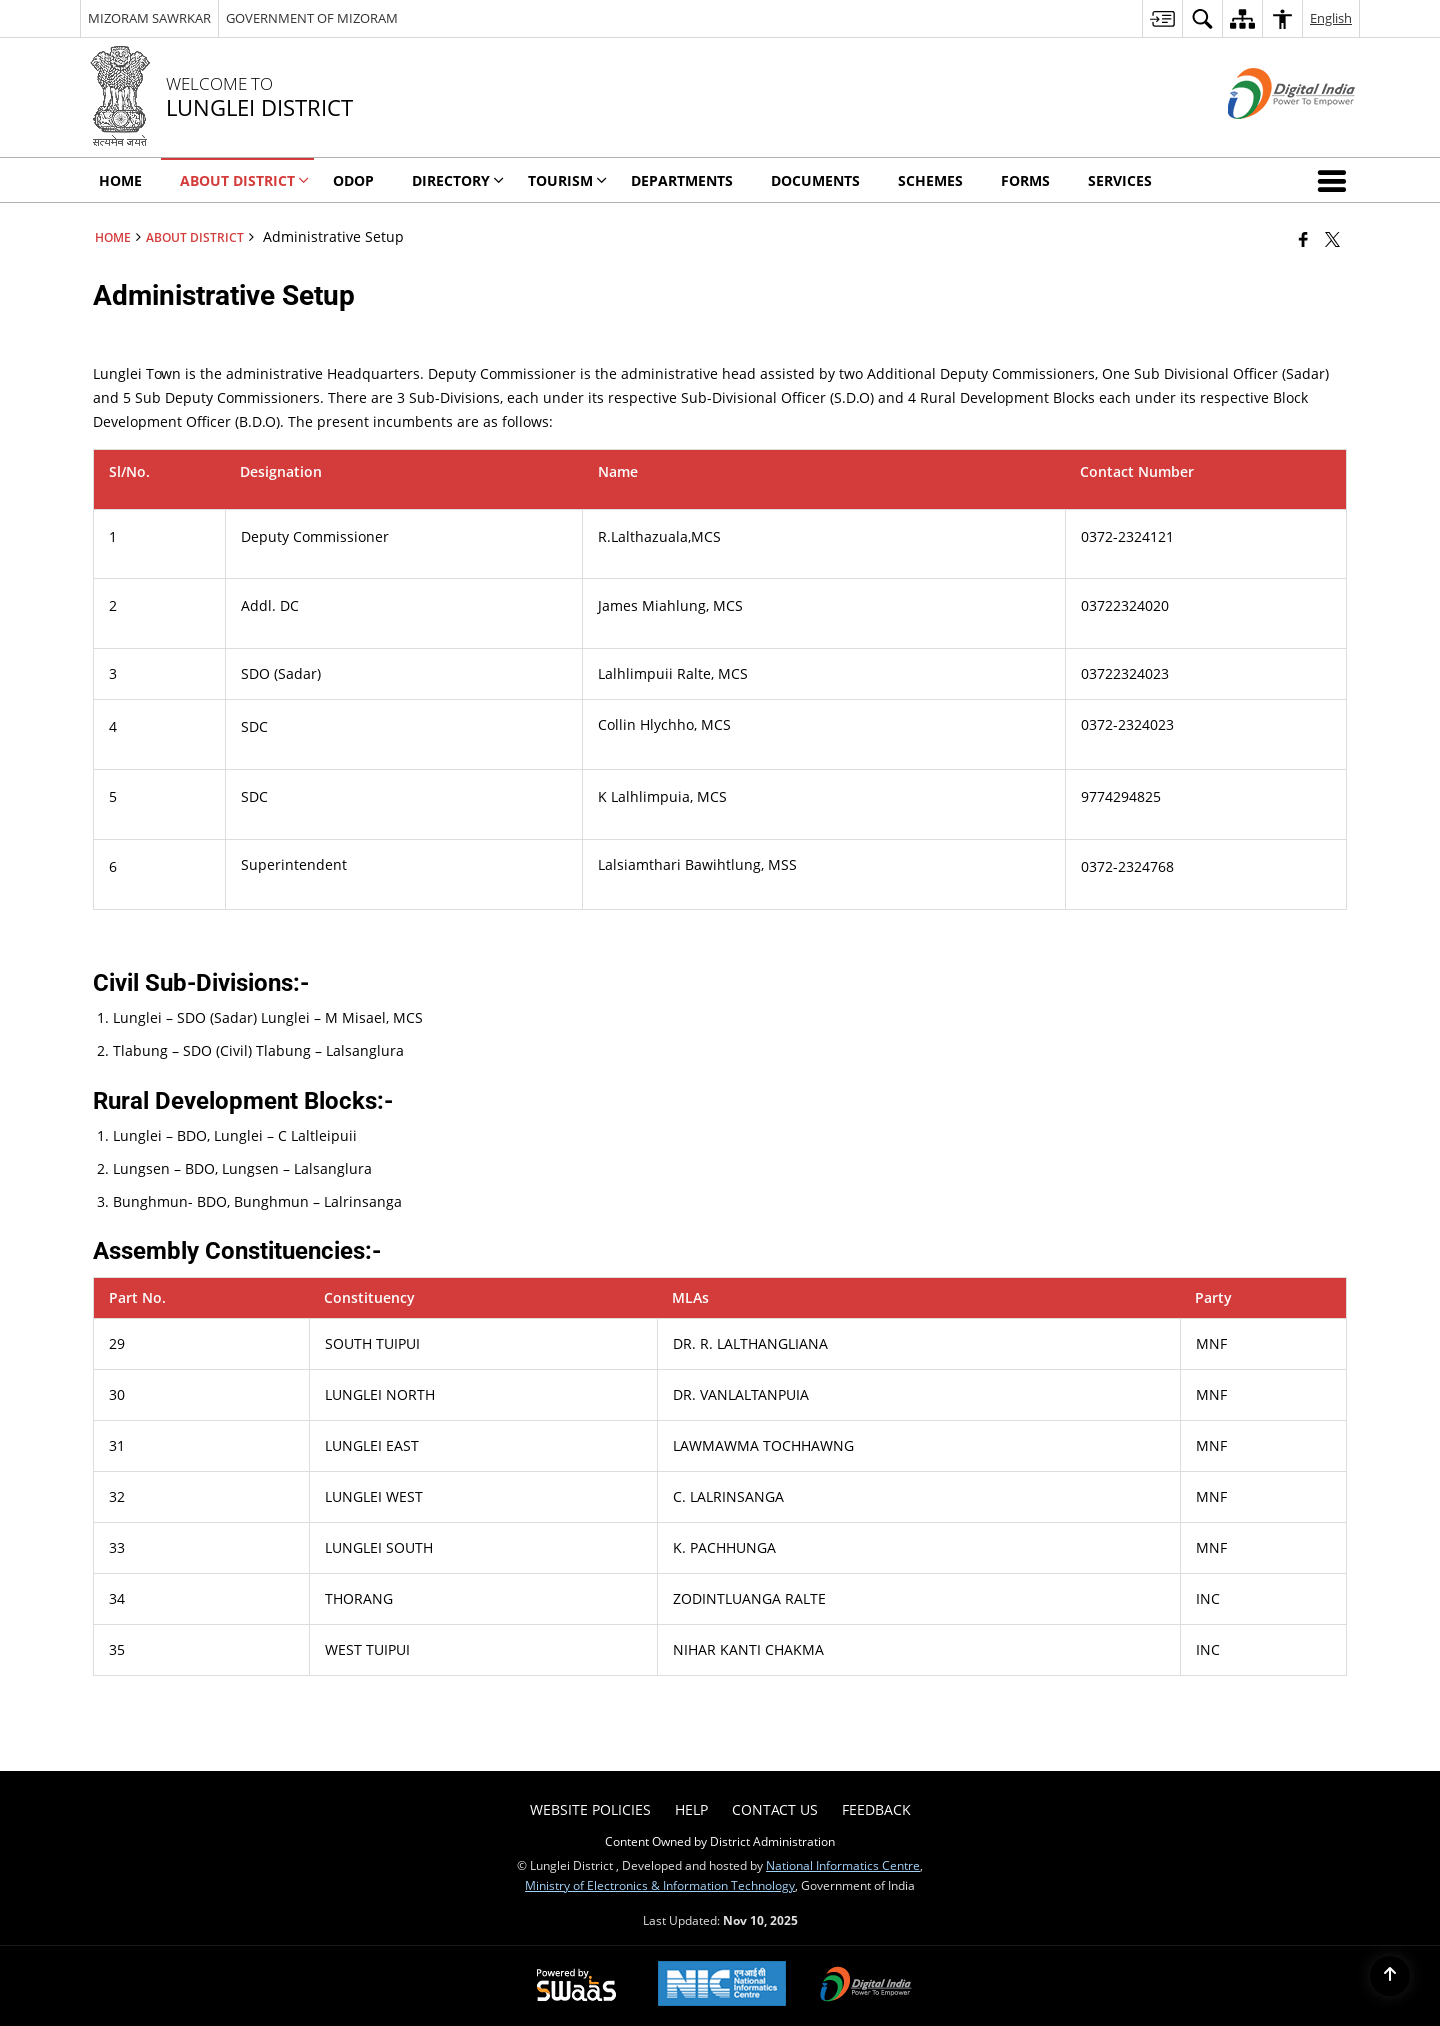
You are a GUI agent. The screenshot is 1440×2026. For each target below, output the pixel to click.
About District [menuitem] (244, 180)
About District (195, 237)
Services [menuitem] (1120, 180)
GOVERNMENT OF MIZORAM (312, 18)
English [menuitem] (1331, 18)
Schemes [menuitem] (930, 180)
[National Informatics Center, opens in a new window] (722, 1985)
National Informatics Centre (843, 1865)
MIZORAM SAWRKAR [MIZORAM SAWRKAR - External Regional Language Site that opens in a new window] (149, 18)
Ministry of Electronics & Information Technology (660, 1885)
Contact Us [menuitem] (775, 1809)
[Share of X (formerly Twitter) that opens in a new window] (1332, 239)
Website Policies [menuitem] (590, 1809)
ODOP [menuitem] (353, 180)
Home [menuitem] (120, 180)
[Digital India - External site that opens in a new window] (1266, 135)
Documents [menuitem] (815, 180)
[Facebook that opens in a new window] (1303, 239)
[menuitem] (1162, 18)
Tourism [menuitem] (567, 180)
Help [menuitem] (691, 1809)
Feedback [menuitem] (876, 1809)
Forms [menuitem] (1025, 180)
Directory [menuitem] (458, 180)
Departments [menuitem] (682, 180)
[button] (1336, 180)
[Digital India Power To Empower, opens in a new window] (866, 1986)
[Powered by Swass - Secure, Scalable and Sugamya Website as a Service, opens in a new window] (576, 1986)
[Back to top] (1390, 1976)
